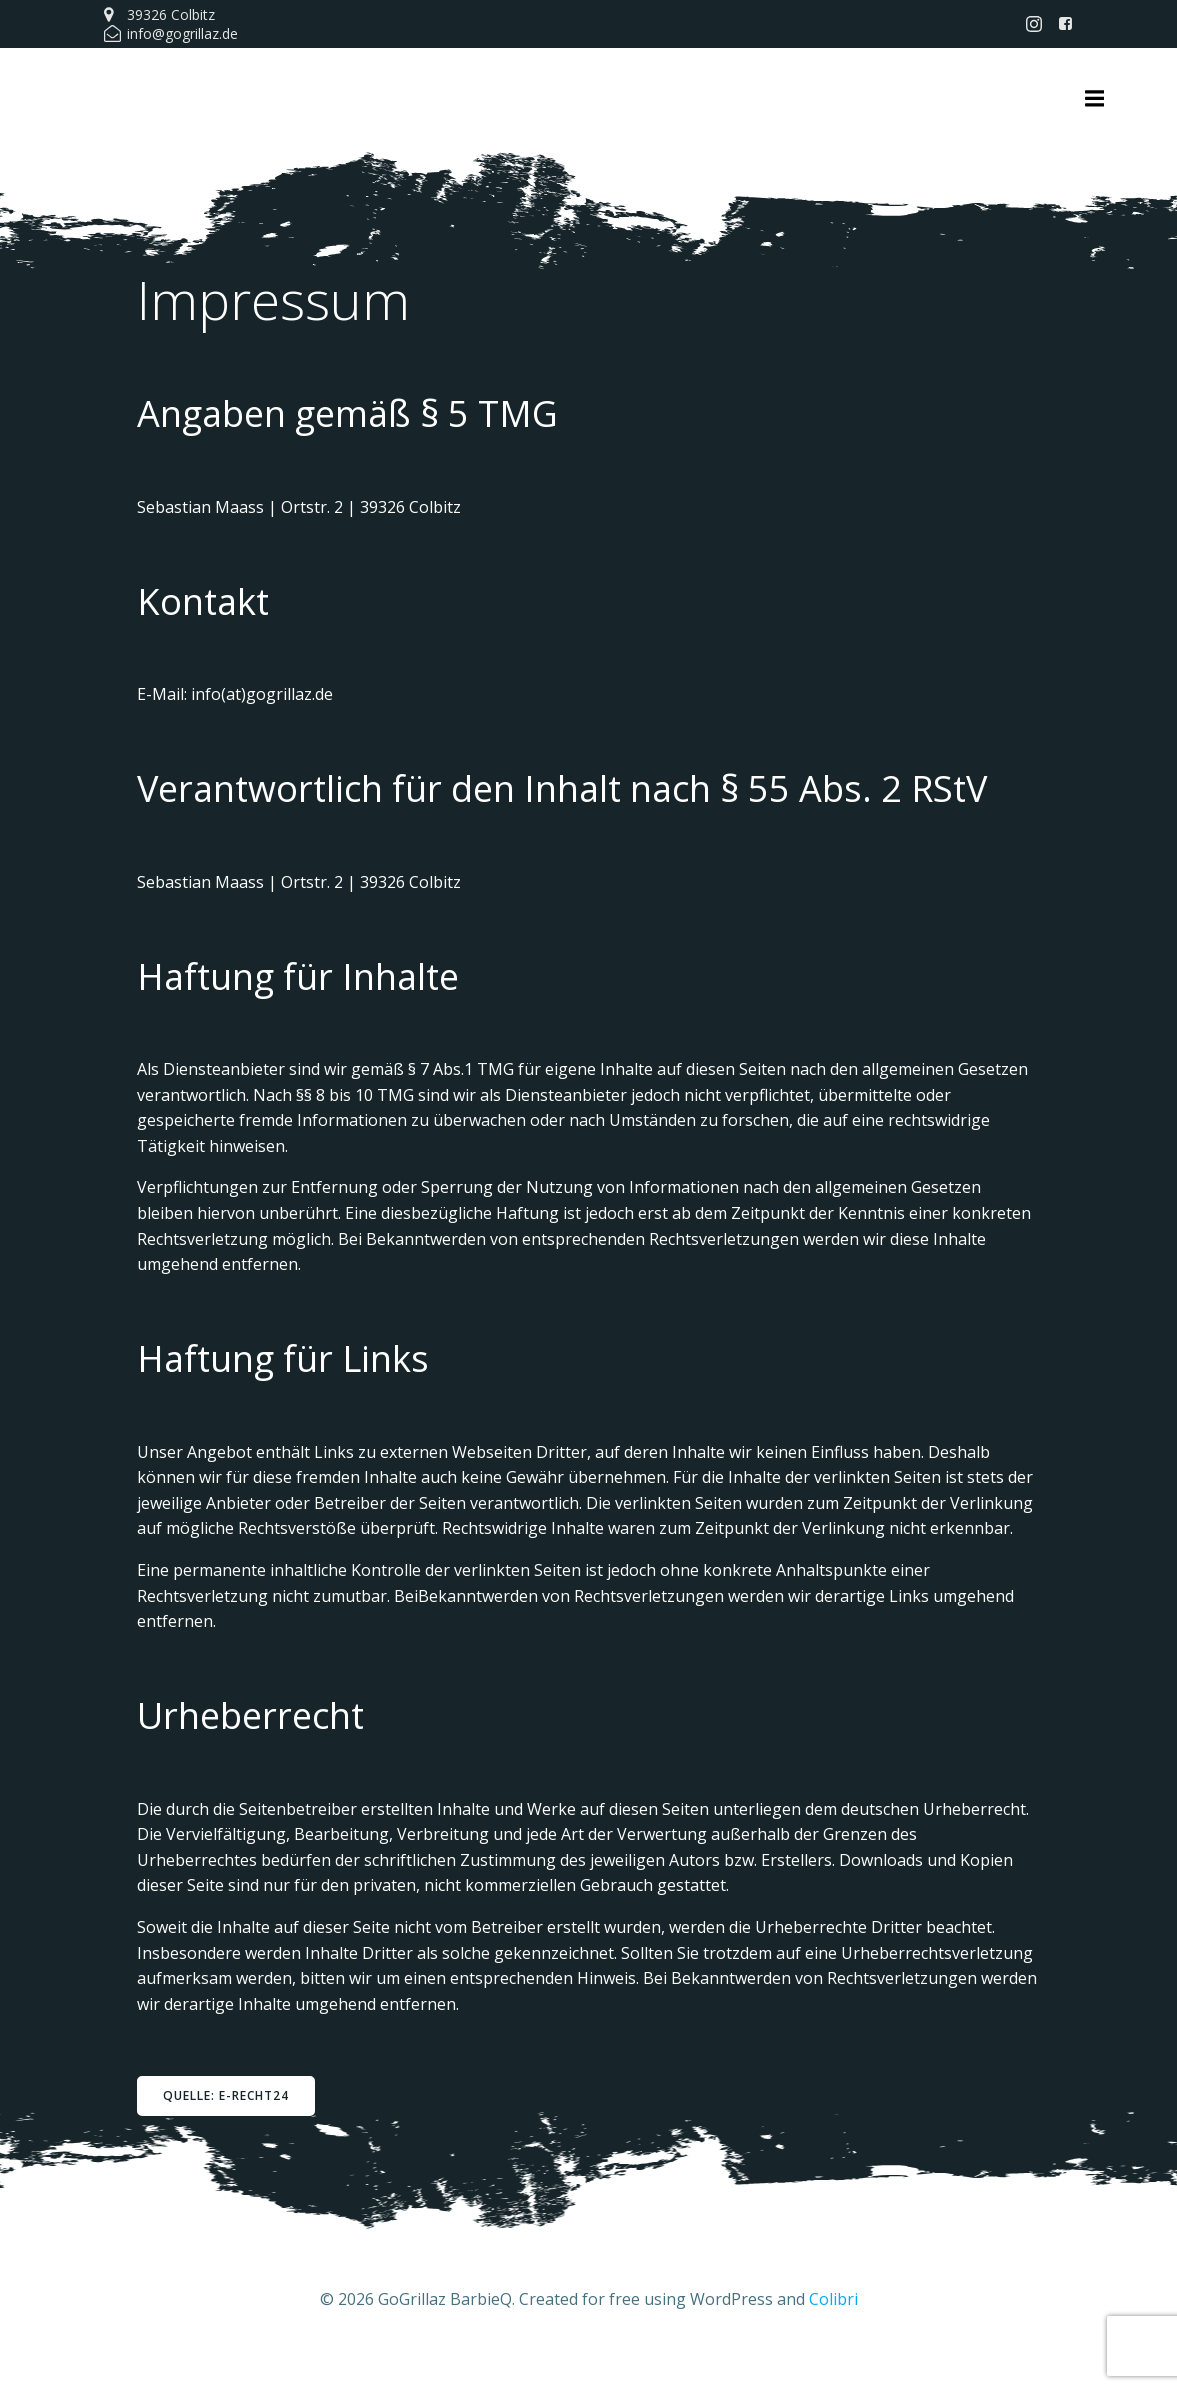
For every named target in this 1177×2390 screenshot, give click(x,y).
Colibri (833, 2330)
